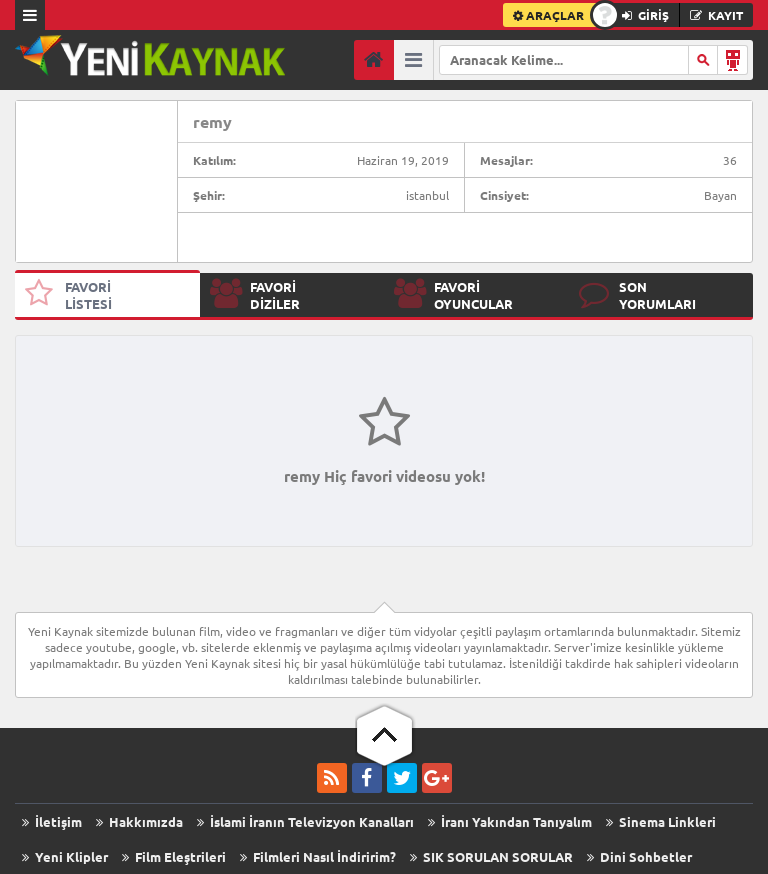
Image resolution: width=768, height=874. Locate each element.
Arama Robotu (733, 60)
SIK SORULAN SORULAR (491, 856)
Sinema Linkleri (661, 821)
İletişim (52, 821)
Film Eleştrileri (174, 856)
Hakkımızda (139, 821)
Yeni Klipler (65, 856)
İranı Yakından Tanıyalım (510, 821)
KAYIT (716, 15)
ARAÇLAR (548, 15)
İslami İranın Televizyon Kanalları (305, 821)
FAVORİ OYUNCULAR (453, 295)
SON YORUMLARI (637, 295)
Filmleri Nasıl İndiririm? (318, 856)
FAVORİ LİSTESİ (68, 295)
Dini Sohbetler (639, 856)
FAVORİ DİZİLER (255, 295)
